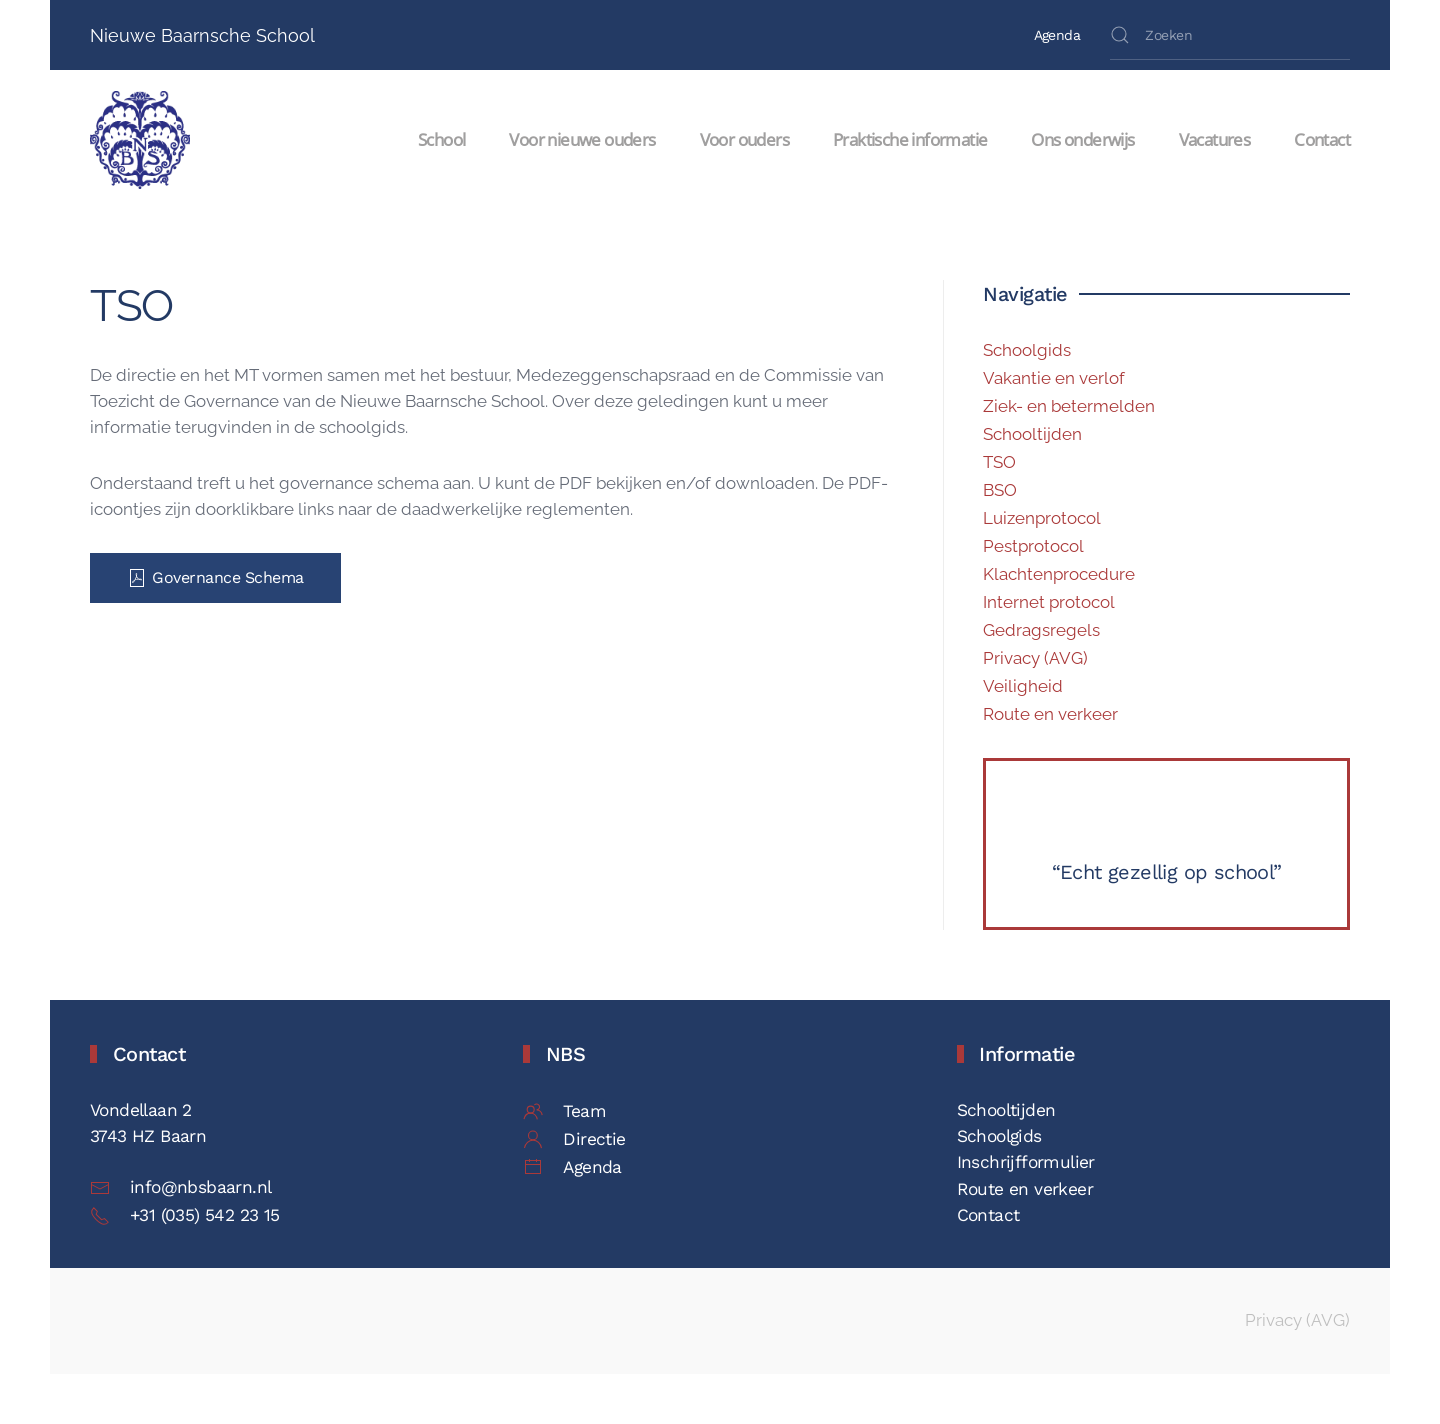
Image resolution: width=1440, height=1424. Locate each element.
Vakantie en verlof (1054, 378)
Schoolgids (1027, 350)
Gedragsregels (1041, 630)
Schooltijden (1032, 434)
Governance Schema (215, 578)
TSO (999, 462)
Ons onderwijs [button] (1082, 139)
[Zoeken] (1230, 35)
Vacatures (1215, 139)
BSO (1000, 490)
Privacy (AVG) (1035, 658)
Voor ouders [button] (744, 139)
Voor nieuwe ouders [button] (582, 139)
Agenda (1057, 35)
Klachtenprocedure (1059, 574)
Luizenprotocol (1042, 518)
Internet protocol (1049, 602)
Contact (1322, 139)
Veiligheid (1023, 686)
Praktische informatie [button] (910, 139)
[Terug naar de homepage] (143, 140)
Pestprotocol (1033, 546)
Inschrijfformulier (1026, 1162)
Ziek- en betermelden (1069, 406)
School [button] (441, 139)
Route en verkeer (1050, 714)
